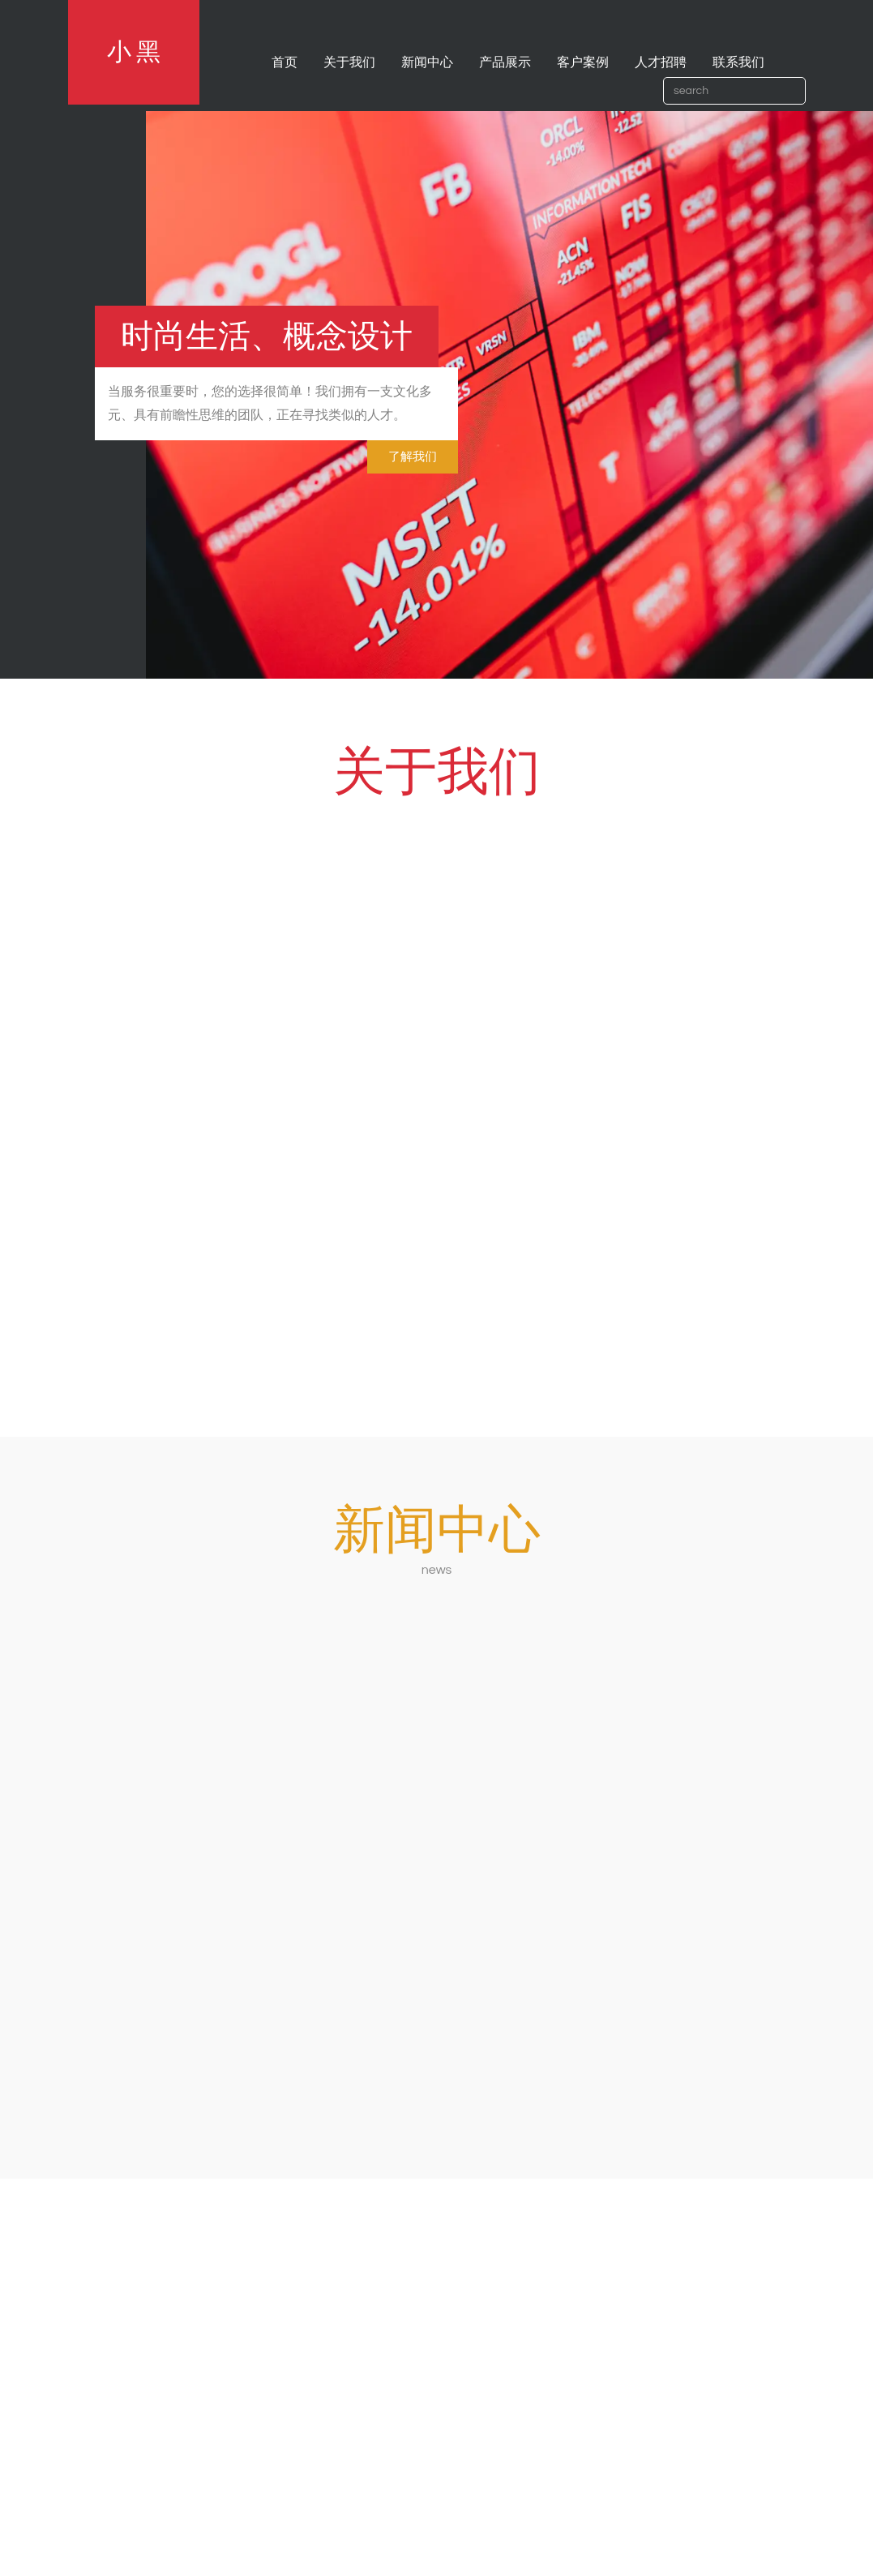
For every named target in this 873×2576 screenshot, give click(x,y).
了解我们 (412, 457)
